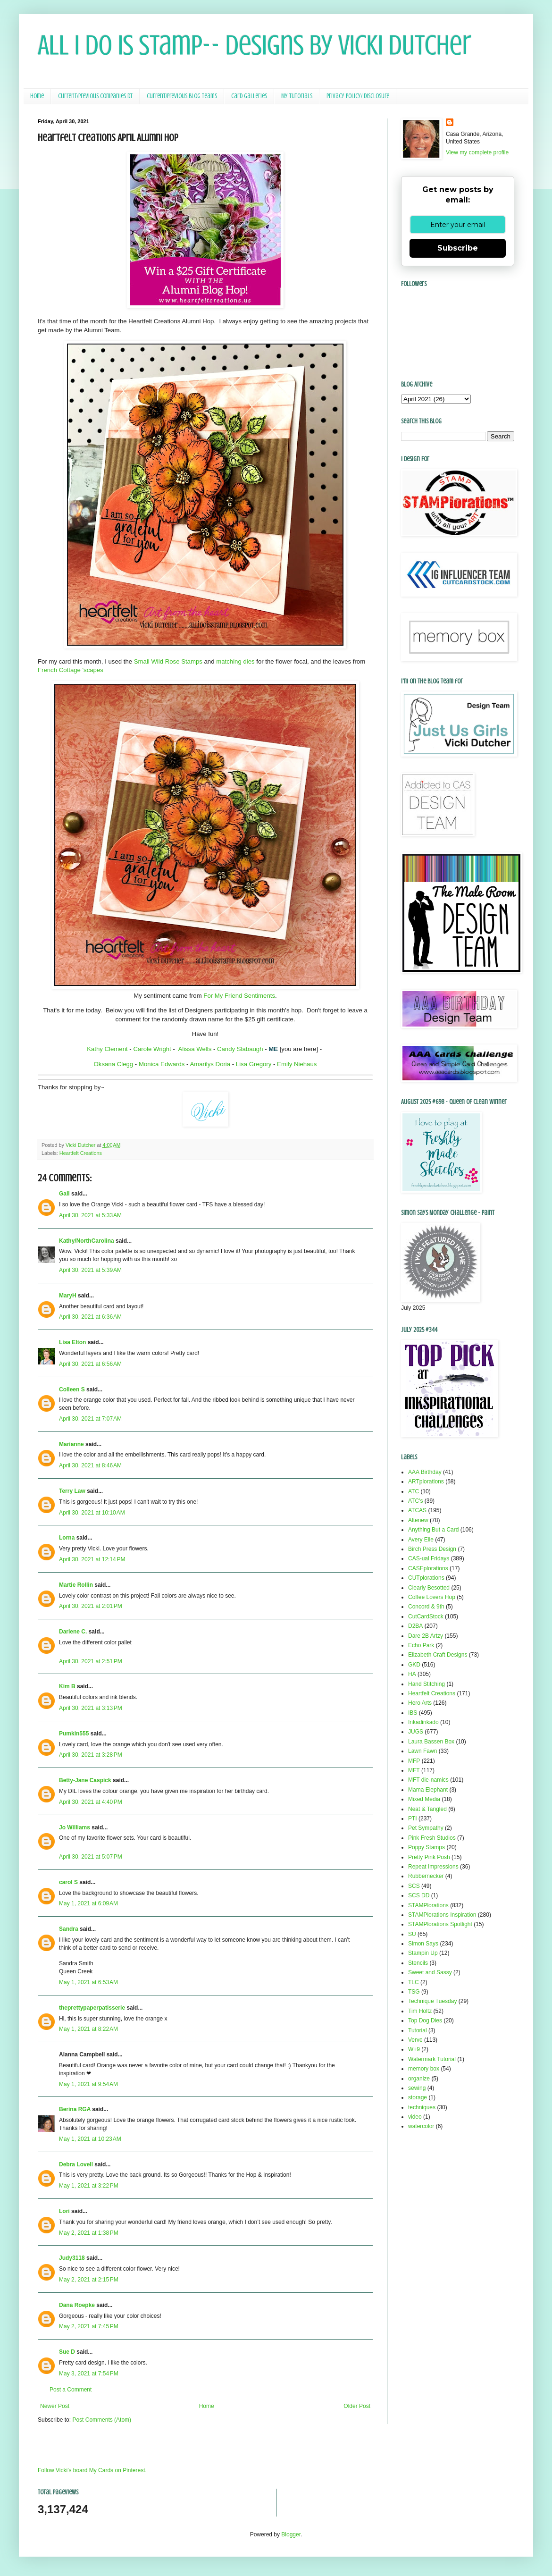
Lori (64, 2211)
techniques (421, 2107)
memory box (423, 2068)
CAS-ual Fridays (428, 1558)
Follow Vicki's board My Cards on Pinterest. (92, 2470)
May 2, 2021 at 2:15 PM (88, 2279)
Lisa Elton (72, 1342)
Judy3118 (72, 2258)
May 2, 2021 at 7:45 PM (88, 2326)
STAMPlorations (428, 1905)
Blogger (291, 2534)
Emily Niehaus (297, 1064)
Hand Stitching (426, 1684)
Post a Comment (71, 2389)
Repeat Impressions (433, 1866)
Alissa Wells (194, 1048)
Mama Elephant (428, 1789)
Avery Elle (421, 1539)
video (415, 2116)
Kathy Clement (107, 1048)
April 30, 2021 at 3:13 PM (90, 1708)
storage (417, 2097)
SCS (414, 1886)
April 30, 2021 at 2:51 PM (90, 1661)
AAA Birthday (425, 1472)
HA (412, 1674)
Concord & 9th (426, 1606)
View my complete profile (477, 152)
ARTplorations (426, 1481)
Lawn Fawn (422, 1751)
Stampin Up (423, 1953)
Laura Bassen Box (431, 1741)
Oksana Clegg (114, 1064)
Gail (64, 1193)
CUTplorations (426, 1577)
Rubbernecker (425, 1876)
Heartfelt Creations (80, 1153)
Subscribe (457, 248)
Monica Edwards (161, 1064)
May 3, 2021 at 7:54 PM (88, 2373)
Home (37, 96)
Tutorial (417, 2030)
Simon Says (423, 1943)
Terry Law (72, 1491)
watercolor (421, 2126)
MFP (414, 1761)
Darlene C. (73, 1631)
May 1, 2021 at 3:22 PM (88, 2185)
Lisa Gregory (254, 1064)
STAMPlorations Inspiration (442, 1914)
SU (412, 1934)
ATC (413, 1491)
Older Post (356, 2406)
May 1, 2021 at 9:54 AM (88, 2084)
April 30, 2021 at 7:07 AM (90, 1418)
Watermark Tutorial (432, 2059)
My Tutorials (296, 96)
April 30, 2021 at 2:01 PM (90, 1606)
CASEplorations (428, 1568)
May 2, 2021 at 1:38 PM (88, 2233)
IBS (412, 1712)
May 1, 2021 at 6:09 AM (88, 1903)
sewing (417, 2088)
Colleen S (72, 1389)
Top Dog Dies (425, 2020)
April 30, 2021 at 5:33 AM (90, 1215)
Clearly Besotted (429, 1587)
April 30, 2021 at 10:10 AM (92, 1512)
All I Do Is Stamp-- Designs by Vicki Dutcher (254, 45)
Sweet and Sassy (430, 1972)
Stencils (418, 1963)
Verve (415, 2040)
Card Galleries (249, 96)
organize (419, 2078)
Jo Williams (74, 1827)
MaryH (67, 1295)
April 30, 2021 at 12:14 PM (92, 1559)
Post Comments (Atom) (101, 2419)
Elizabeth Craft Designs (437, 1654)
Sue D (67, 2352)
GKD (414, 1664)
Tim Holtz (420, 2011)
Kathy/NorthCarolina (86, 1240)
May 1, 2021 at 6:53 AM (88, 1982)
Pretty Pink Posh (429, 1857)
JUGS (415, 1731)
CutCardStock (425, 1616)
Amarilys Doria (210, 1064)
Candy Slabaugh (240, 1048)
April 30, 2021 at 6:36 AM (90, 1316)
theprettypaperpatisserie (92, 2007)
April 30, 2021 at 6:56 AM (90, 1364)
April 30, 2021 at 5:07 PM (90, 1856)
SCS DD (418, 1895)
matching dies (235, 661)
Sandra (68, 1929)
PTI (412, 1818)
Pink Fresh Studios (432, 1838)
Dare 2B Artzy (425, 1636)
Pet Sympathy (425, 1828)
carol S (68, 1882)
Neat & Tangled (427, 1809)
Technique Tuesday (432, 2001)
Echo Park (421, 1645)
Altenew (418, 1520)
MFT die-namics (428, 1779)
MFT (414, 1770)
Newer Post (54, 2406)
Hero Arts (420, 1703)
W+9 (414, 2049)
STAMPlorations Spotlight (440, 1924)
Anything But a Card (433, 1529)
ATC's (415, 1501)
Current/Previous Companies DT (95, 96)
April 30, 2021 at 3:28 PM (90, 1754)
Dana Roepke (77, 2305)
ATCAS (417, 1510)
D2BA (415, 1626)
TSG (414, 1991)
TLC (413, 1982)
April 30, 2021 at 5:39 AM (90, 1270)
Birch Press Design (432, 1549)
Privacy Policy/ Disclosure (357, 96)
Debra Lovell (76, 2164)
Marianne (71, 1444)
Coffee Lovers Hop (431, 1597)
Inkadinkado (423, 1722)
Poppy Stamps (426, 1847)
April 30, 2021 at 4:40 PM (90, 1802)
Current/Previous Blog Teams (182, 96)
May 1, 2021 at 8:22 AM (88, 2029)
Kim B (67, 1686)
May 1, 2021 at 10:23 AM (90, 2139)
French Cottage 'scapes (70, 669)
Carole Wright (152, 1048)
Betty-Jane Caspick (85, 1780)
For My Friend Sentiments (239, 995)
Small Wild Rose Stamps (168, 661)
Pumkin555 (74, 1733)
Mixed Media (424, 1799)
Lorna (67, 1537)
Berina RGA (75, 2109)
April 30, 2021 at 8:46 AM (90, 1465)
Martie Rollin (76, 1585)
